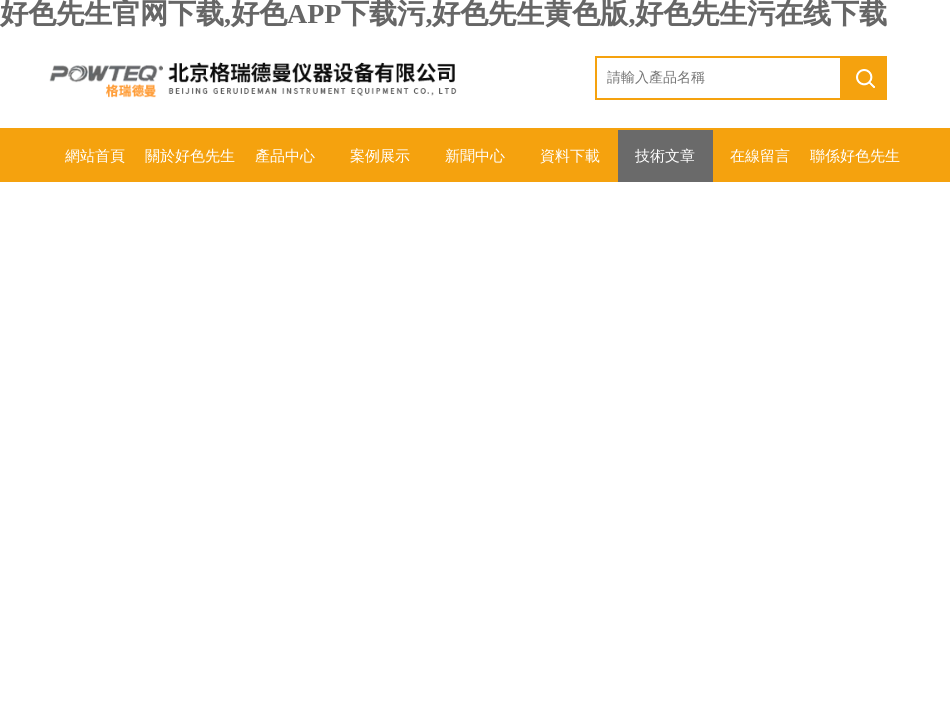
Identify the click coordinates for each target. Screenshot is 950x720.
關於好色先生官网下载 (190, 165)
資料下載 (570, 156)
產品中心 (285, 156)
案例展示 (380, 156)
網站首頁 (95, 156)
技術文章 (665, 156)
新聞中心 (475, 156)
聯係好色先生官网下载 (855, 165)
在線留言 (760, 156)
